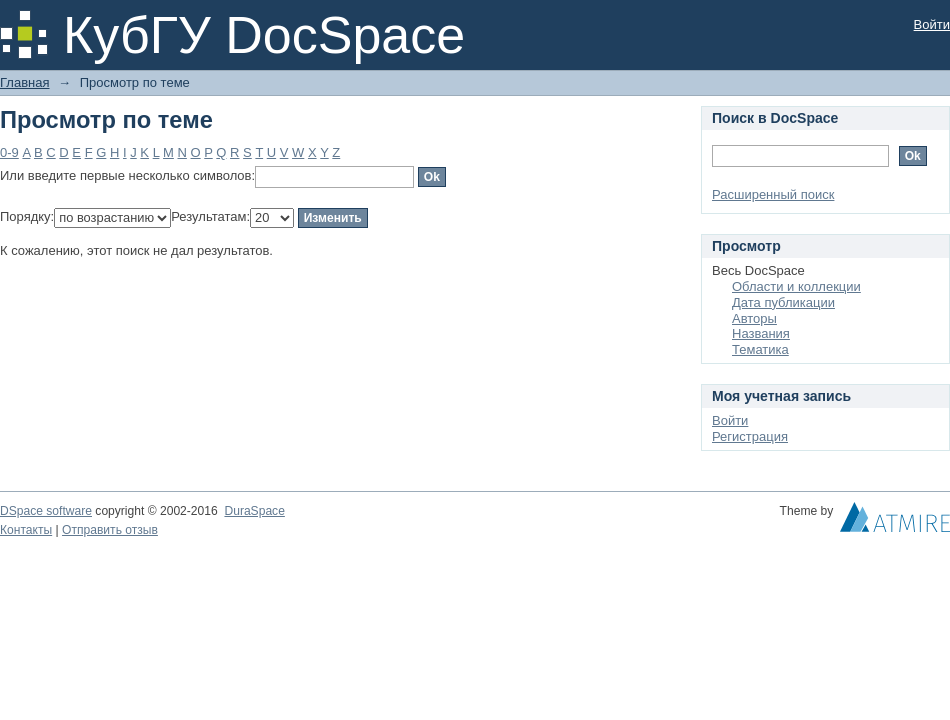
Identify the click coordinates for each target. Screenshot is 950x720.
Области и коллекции (796, 286)
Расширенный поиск (773, 194)
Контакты (26, 530)
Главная (24, 82)
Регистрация (750, 436)
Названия (761, 333)
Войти (932, 24)
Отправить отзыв (110, 530)
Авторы (754, 318)
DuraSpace (254, 511)
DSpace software (46, 511)
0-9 (9, 152)
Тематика (760, 349)
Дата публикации (783, 302)
